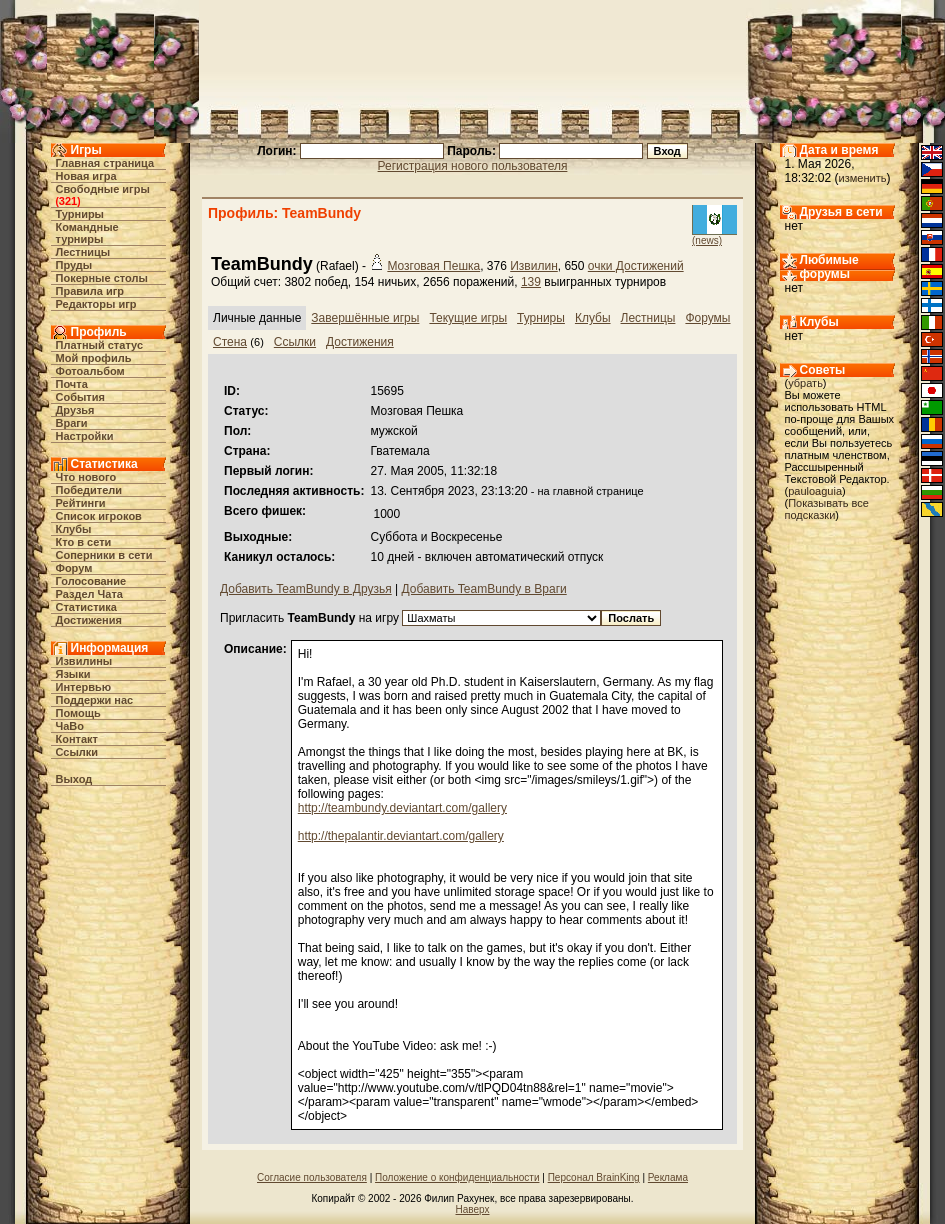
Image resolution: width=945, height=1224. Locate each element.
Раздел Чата (89, 594)
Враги (72, 423)
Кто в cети (84, 542)
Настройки (85, 436)
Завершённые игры (365, 318)
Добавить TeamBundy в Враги (484, 589)
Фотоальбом (90, 371)
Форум (74, 568)
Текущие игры (468, 318)
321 (68, 201)
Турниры (80, 214)
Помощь (78, 713)
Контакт (77, 739)
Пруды (74, 265)
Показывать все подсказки (827, 509)
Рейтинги (81, 503)
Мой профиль (94, 358)
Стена (230, 342)
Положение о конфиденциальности (457, 1177)
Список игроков (99, 516)
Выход (74, 779)
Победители (89, 490)
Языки (73, 674)
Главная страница (105, 163)
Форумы (707, 318)
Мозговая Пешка (433, 266)
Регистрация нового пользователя (473, 166)
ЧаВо (70, 726)
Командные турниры (87, 233)
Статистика (87, 607)
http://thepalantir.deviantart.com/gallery (401, 836)
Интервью (84, 687)
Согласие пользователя (312, 1177)
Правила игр (90, 291)
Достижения (89, 620)
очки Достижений (636, 266)
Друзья (75, 410)
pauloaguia (815, 491)
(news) (707, 240)
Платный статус (100, 345)
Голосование (91, 581)
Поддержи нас (95, 700)
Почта (72, 384)
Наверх (473, 1209)
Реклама (668, 1177)
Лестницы (83, 252)
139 (531, 282)
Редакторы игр (96, 304)
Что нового (86, 477)
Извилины (84, 661)
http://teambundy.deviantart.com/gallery (402, 808)
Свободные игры (103, 189)
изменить (863, 178)
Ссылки (77, 752)
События (80, 397)
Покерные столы (102, 278)
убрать (805, 383)
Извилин (534, 266)
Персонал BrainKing (594, 1177)
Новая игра (86, 176)
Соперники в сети (104, 555)
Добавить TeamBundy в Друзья (306, 589)
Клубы (74, 529)
